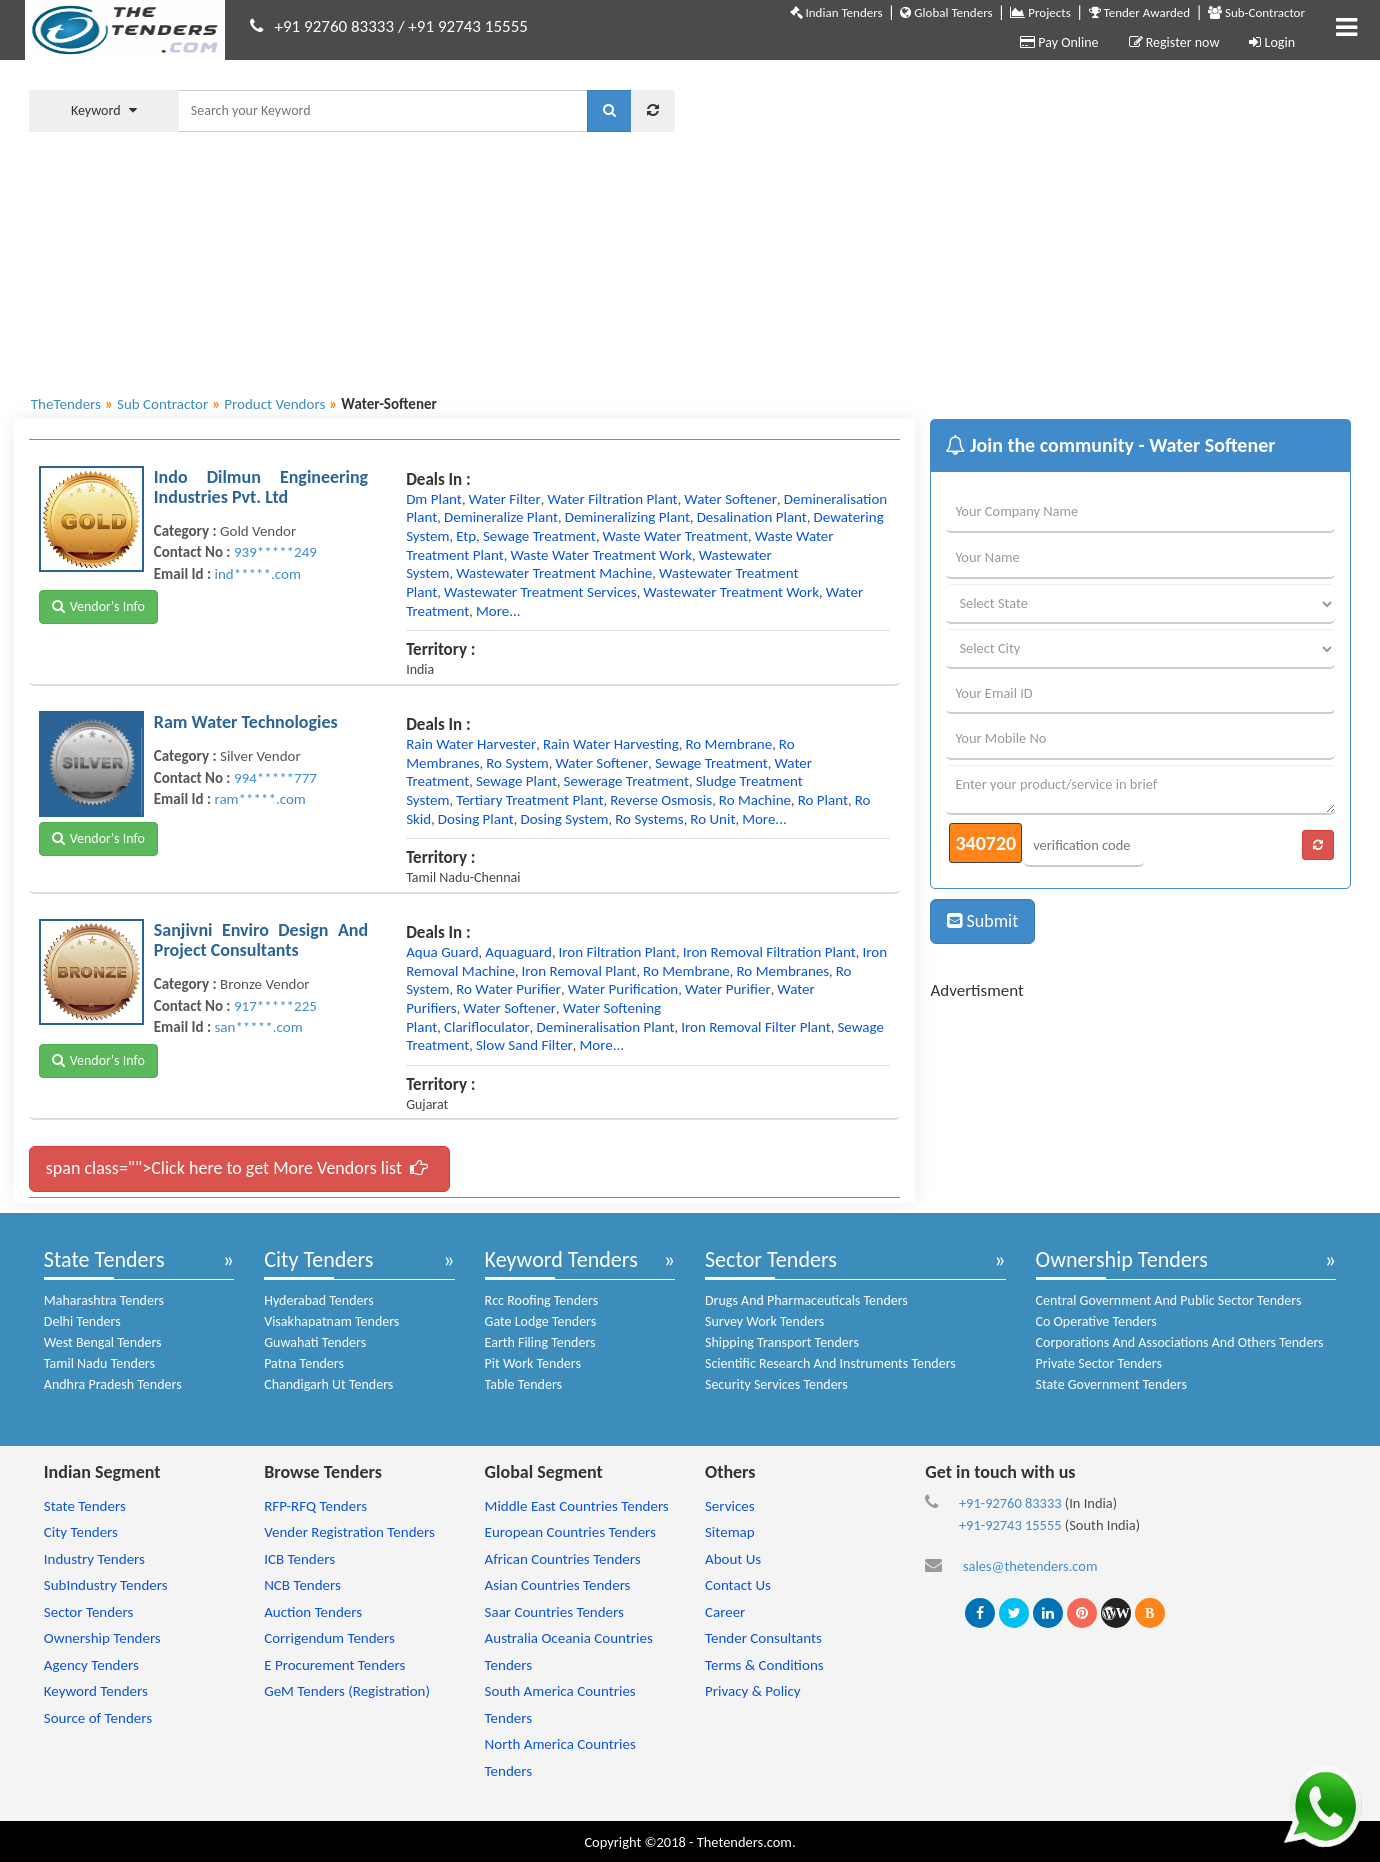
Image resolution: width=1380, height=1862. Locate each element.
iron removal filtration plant (769, 952)
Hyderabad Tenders (318, 1300)
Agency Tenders (91, 1665)
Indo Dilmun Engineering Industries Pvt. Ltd (261, 487)
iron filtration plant (617, 952)
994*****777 (275, 778)
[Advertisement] (1028, 225)
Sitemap (730, 1532)
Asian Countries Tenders (558, 1585)
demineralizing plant (627, 517)
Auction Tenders (313, 1612)
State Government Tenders (1111, 1384)
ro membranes (783, 971)
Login (1272, 42)
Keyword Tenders (561, 1259)
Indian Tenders (836, 12)
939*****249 (275, 552)
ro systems (649, 819)
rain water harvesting (611, 744)
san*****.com (258, 1027)
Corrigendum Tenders (329, 1638)
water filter (505, 499)
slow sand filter (524, 1045)
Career (725, 1612)
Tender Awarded (1140, 12)
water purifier (728, 989)
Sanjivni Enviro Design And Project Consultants (261, 940)
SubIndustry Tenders (106, 1585)
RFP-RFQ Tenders (315, 1506)
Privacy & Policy (753, 1691)
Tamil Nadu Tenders (99, 1363)
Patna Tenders (304, 1363)
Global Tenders (946, 12)
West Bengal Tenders (103, 1342)
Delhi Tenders (82, 1321)
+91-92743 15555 (1010, 1525)
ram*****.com (259, 799)
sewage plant (516, 781)
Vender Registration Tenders (349, 1532)
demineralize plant (501, 517)
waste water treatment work (601, 555)
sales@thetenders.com (1030, 1566)
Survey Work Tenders (764, 1321)
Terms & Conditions (764, 1665)
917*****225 (275, 1006)
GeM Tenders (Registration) (347, 1691)
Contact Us (738, 1585)
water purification (623, 989)
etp (466, 536)
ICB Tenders (299, 1559)
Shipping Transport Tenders (782, 1342)
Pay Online (1059, 42)
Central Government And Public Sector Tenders (1169, 1300)
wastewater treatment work (731, 592)
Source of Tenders (98, 1718)
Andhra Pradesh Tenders (113, 1384)
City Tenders (318, 1259)
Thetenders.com (744, 1842)
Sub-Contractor (1256, 12)
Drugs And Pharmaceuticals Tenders (806, 1300)
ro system (517, 763)
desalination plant (752, 517)
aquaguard (518, 952)
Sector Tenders (771, 1259)
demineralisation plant (606, 1027)
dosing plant (476, 819)
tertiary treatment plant (529, 800)
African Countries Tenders (563, 1559)
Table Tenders (523, 1384)
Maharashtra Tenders (104, 1300)
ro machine (755, 800)
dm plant (434, 499)
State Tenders (104, 1259)
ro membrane (728, 744)
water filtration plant (612, 499)
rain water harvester (471, 744)
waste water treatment (675, 536)
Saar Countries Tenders (554, 1612)
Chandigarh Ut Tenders (328, 1384)
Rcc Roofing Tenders (542, 1300)
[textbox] (383, 111)
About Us (733, 1559)
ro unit (712, 819)
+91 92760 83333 (335, 26)
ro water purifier (508, 989)
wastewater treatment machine (554, 573)
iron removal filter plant (756, 1027)
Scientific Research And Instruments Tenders (830, 1363)
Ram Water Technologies (246, 722)
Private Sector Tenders (1099, 1363)
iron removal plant (579, 971)
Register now (1174, 42)
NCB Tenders (302, 1585)
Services (730, 1506)
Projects (1040, 12)
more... (498, 611)
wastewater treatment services (540, 592)
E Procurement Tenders (334, 1665)
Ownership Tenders (1122, 1259)
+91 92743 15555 (468, 26)
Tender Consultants (763, 1638)
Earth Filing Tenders (540, 1342)
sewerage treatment (626, 781)
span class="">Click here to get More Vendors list (237, 1168)
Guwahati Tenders (315, 1342)
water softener (730, 499)
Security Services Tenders (776, 1384)
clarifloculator (487, 1027)
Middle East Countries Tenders (577, 1506)
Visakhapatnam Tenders (331, 1321)
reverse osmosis (661, 800)
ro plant (823, 800)
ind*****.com (257, 574)
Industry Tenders (94, 1559)
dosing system (564, 819)
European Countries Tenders (570, 1532)
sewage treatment (539, 536)
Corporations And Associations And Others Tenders (1180, 1342)
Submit (982, 921)
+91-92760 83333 (1010, 1503)
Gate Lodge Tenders (541, 1321)
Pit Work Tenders (533, 1363)
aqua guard (442, 952)
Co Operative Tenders (1096, 1321)
